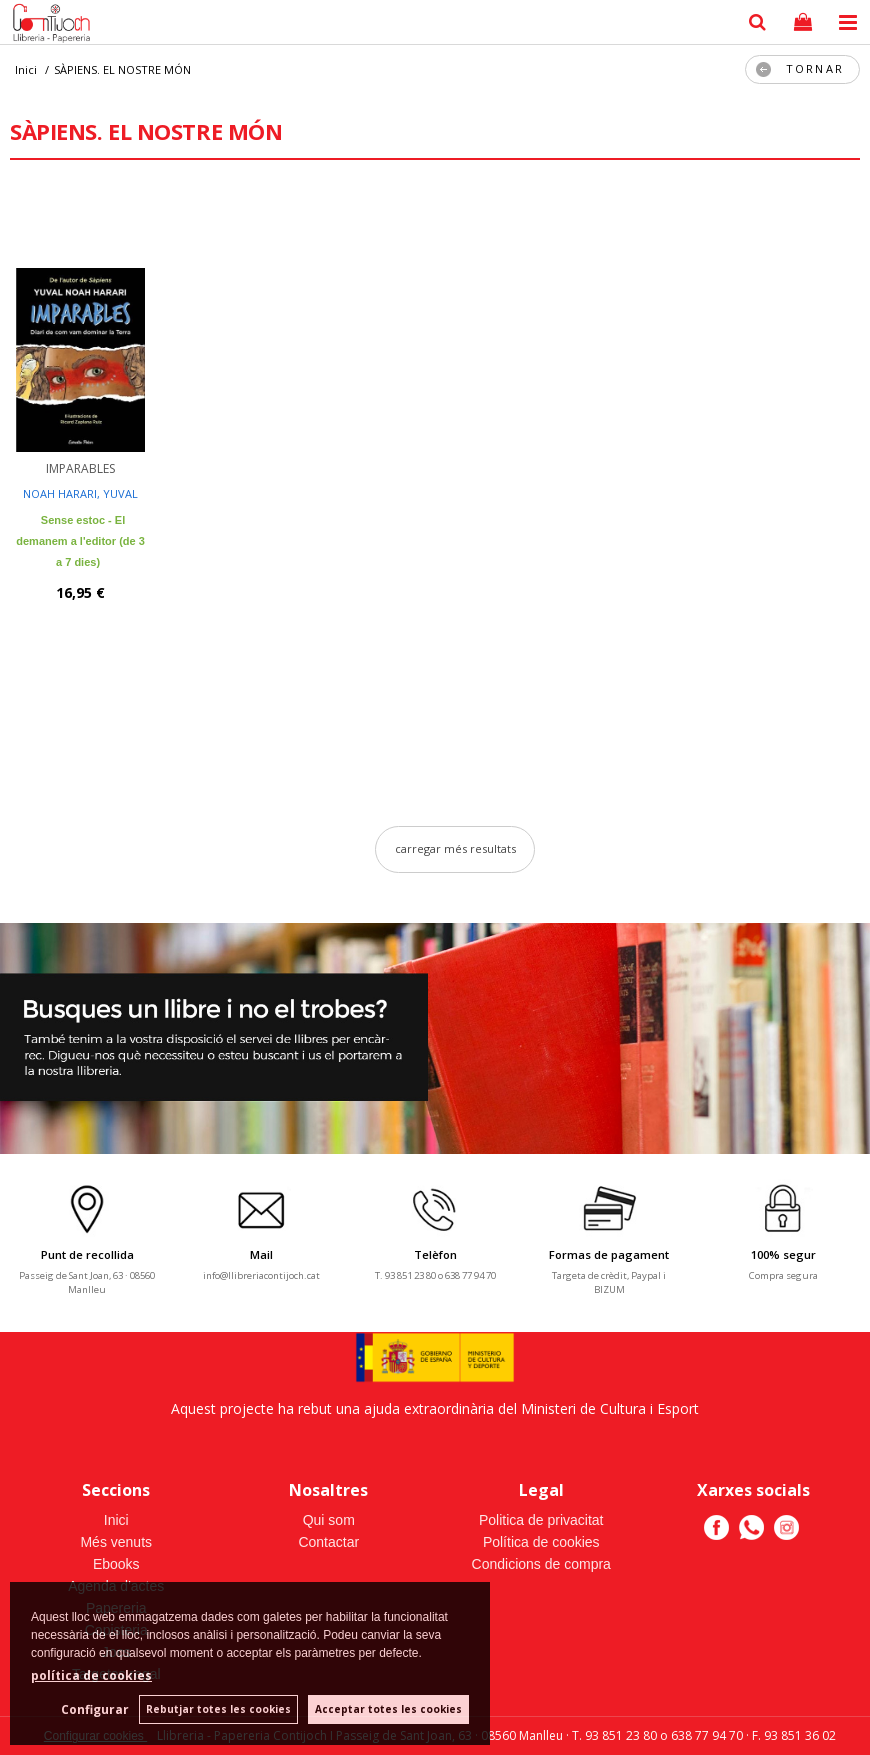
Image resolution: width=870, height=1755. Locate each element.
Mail (261, 1254)
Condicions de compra (541, 1564)
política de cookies (91, 1675)
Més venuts (116, 1542)
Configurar (95, 1709)
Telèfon (435, 1254)
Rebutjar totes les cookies (218, 1709)
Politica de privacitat (541, 1520)
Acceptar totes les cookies (388, 1709)
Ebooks (116, 1564)
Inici (116, 1520)
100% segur (783, 1254)
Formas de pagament (609, 1254)
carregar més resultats (455, 848)
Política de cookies (541, 1542)
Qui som (329, 1520)
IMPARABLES (80, 468)
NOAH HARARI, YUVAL (80, 493)
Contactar (328, 1542)
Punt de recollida (87, 1254)
